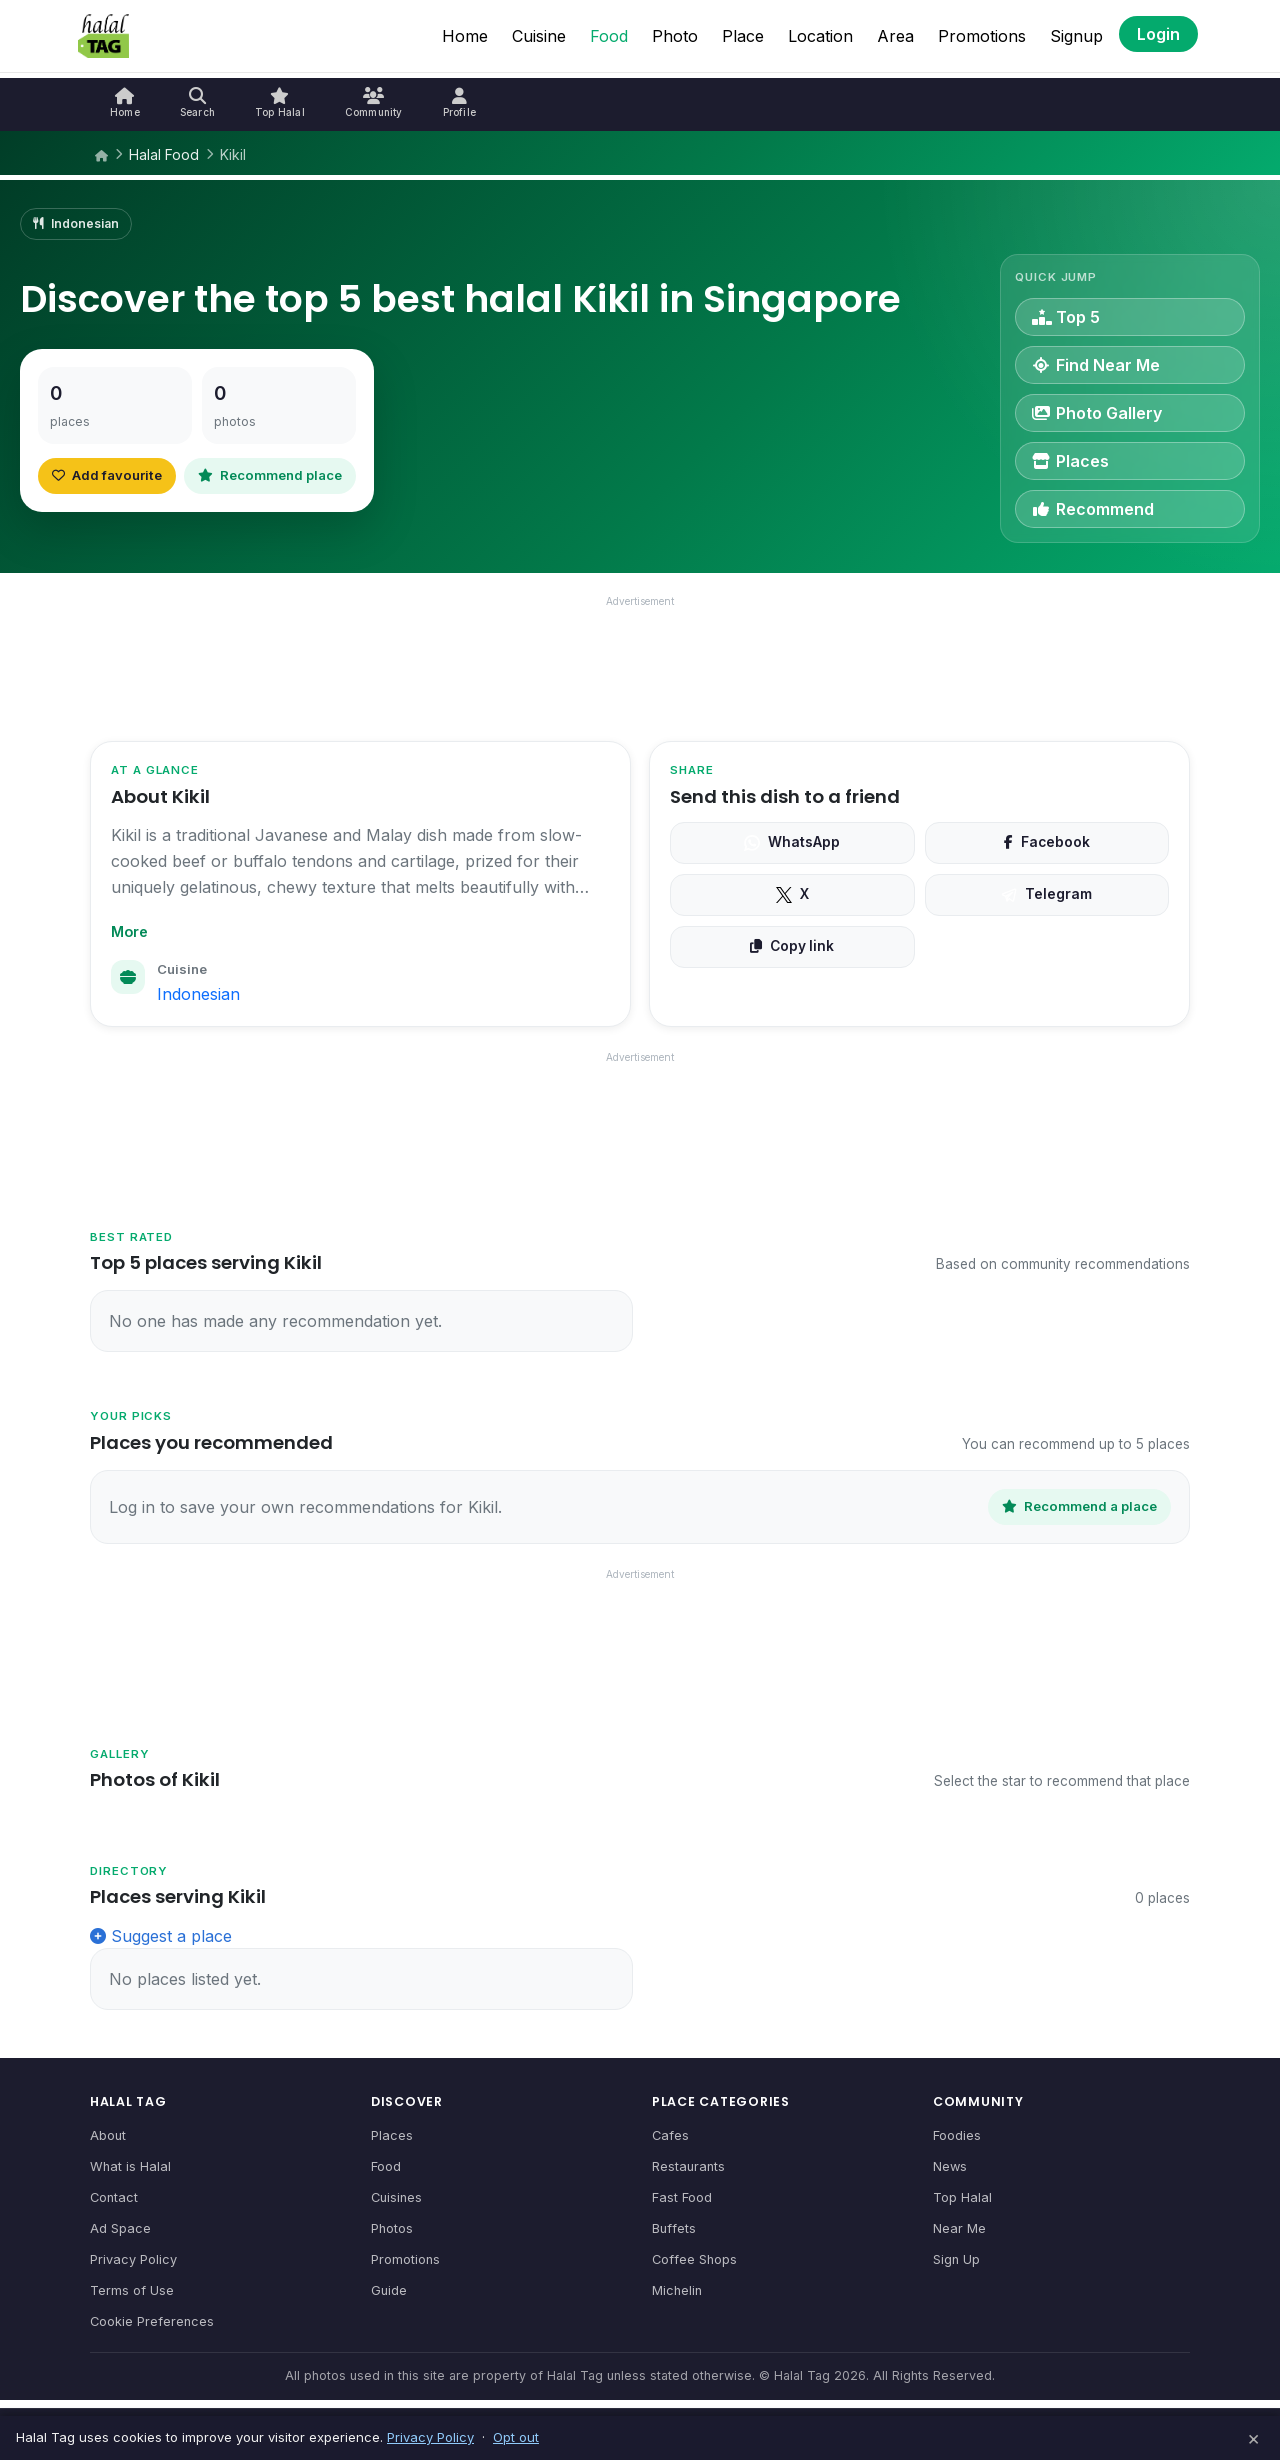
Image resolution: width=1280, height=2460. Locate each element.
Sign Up (956, 2259)
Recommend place (270, 475)
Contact (114, 2197)
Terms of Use (132, 2290)
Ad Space (120, 2228)
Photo (675, 36)
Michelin (677, 2290)
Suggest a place (161, 1936)
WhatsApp (792, 842)
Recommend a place (1079, 1506)
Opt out (516, 2437)
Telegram (1046, 894)
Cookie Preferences (152, 2321)
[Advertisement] (640, 663)
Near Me (959, 2228)
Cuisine (539, 36)
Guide (389, 2290)
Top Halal (962, 2197)
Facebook (1047, 842)
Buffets (674, 2228)
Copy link (792, 946)
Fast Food (682, 2197)
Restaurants (688, 2166)
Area (895, 36)
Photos (392, 2228)
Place (743, 36)
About (108, 2135)
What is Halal (130, 2166)
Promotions (982, 36)
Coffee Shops (694, 2259)
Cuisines (396, 2197)
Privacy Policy (133, 2259)
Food (609, 36)
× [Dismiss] (1253, 2438)
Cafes (670, 2135)
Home (465, 36)
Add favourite (107, 475)
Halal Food (164, 154)
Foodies (957, 2135)
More (129, 931)
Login (1158, 34)
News (950, 2166)
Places (392, 2135)
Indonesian (198, 994)
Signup (1076, 36)
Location (820, 36)
